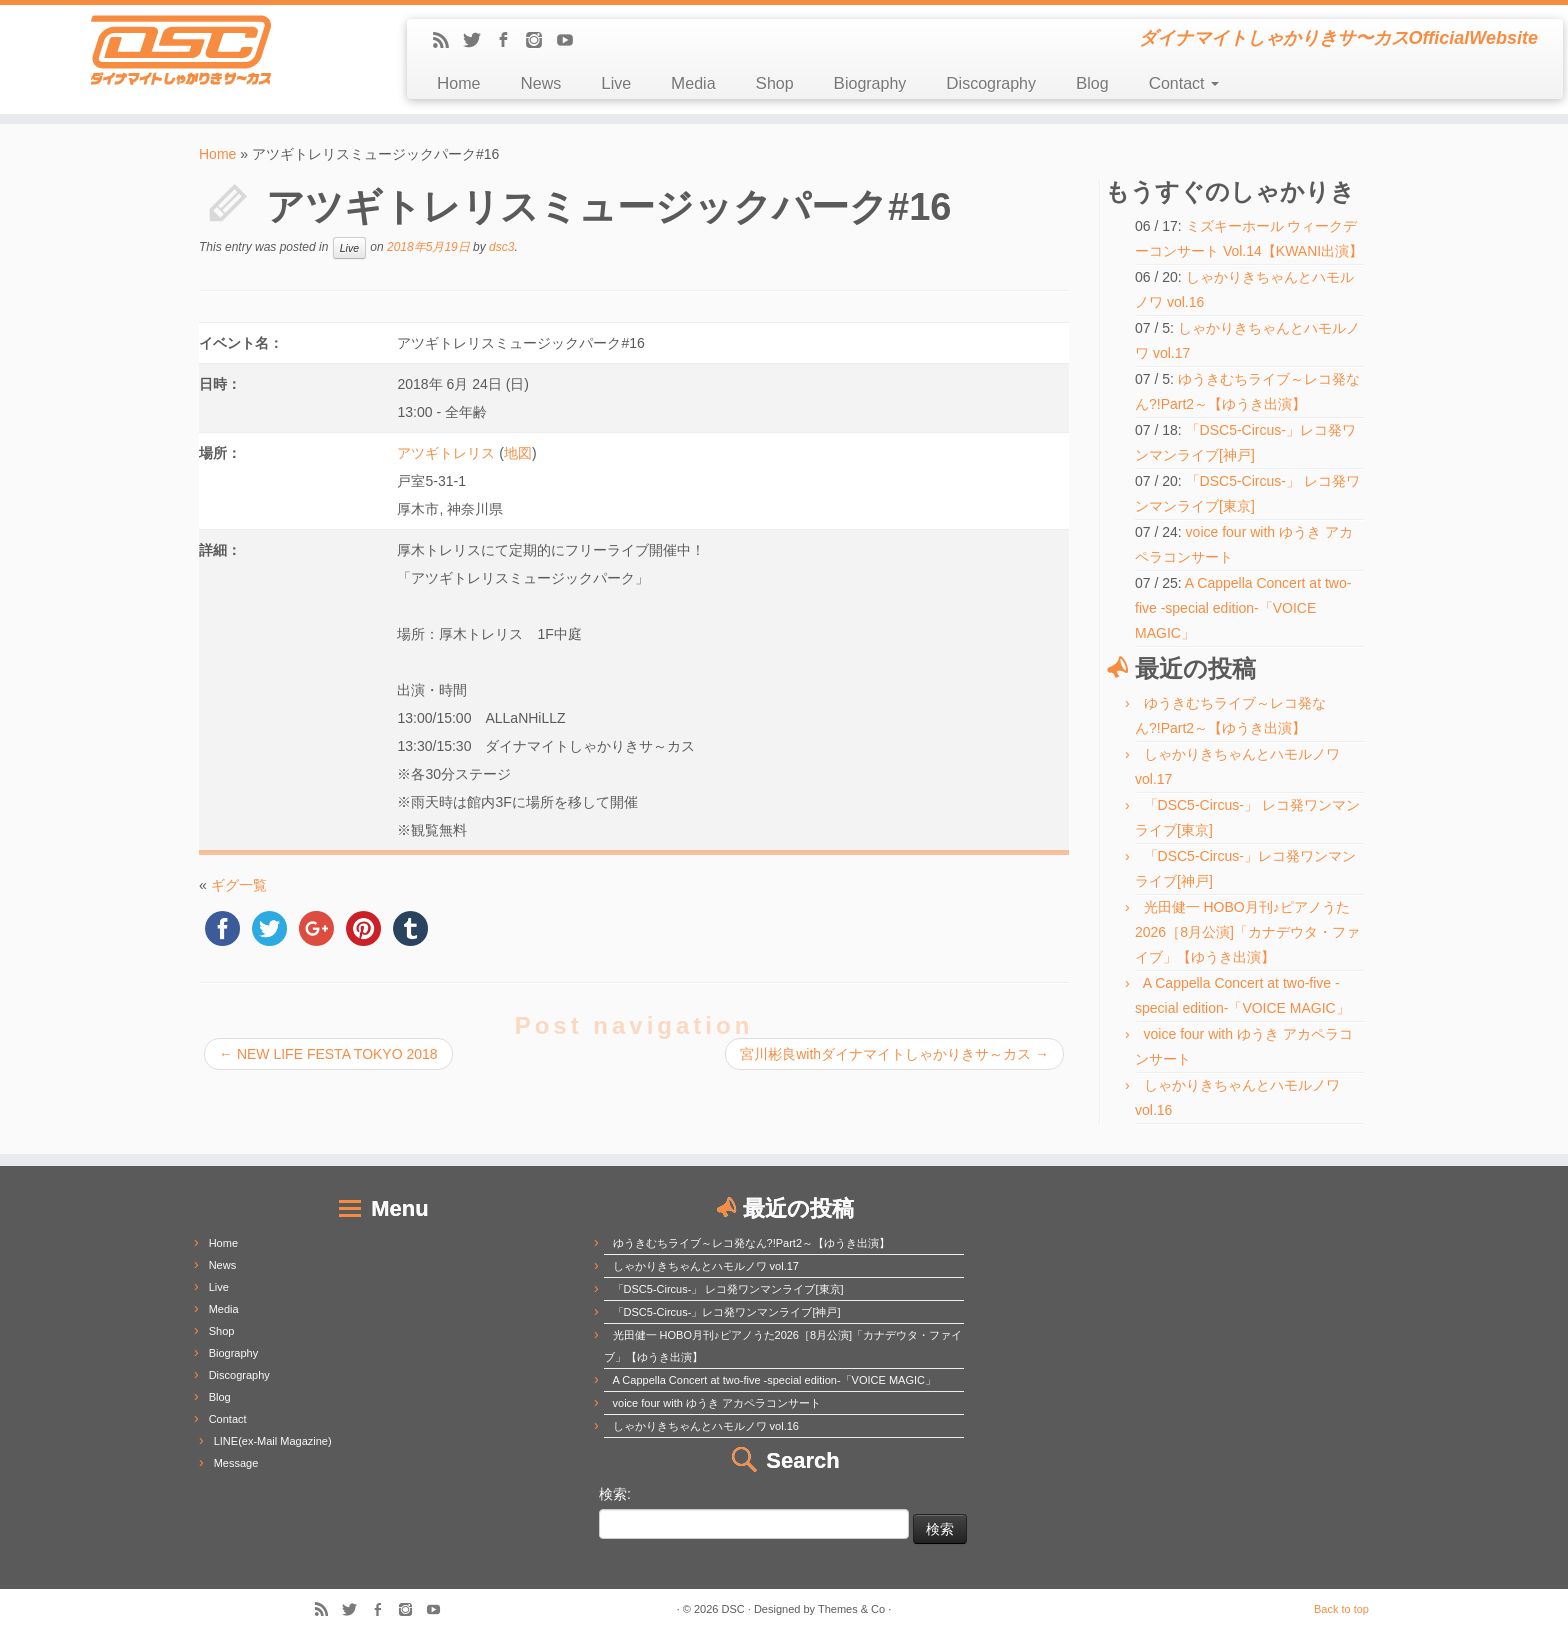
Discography (991, 83)
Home (458, 83)
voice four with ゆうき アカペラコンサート (717, 1403)
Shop (775, 83)
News (540, 83)
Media (693, 83)
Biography (870, 83)
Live (616, 83)
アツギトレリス (446, 453)
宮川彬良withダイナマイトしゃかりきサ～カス (894, 1054)
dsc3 (501, 247)
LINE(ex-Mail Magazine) (273, 1441)
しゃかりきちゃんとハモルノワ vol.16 (706, 1426)
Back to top (1341, 1609)
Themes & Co (851, 1609)
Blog (1092, 83)
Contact (1184, 83)
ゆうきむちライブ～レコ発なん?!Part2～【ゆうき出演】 (751, 1243)
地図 (518, 453)
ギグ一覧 (239, 885)
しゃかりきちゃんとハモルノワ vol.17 (706, 1266)
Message (236, 1463)
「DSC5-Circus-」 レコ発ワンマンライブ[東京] (728, 1289)
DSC (733, 1609)
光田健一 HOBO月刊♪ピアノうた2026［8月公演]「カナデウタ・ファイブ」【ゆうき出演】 (1247, 932)
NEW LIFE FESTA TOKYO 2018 (328, 1054)
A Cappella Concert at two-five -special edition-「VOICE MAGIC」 (1243, 608)
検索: (615, 1494)
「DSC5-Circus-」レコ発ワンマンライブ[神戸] (727, 1312)
